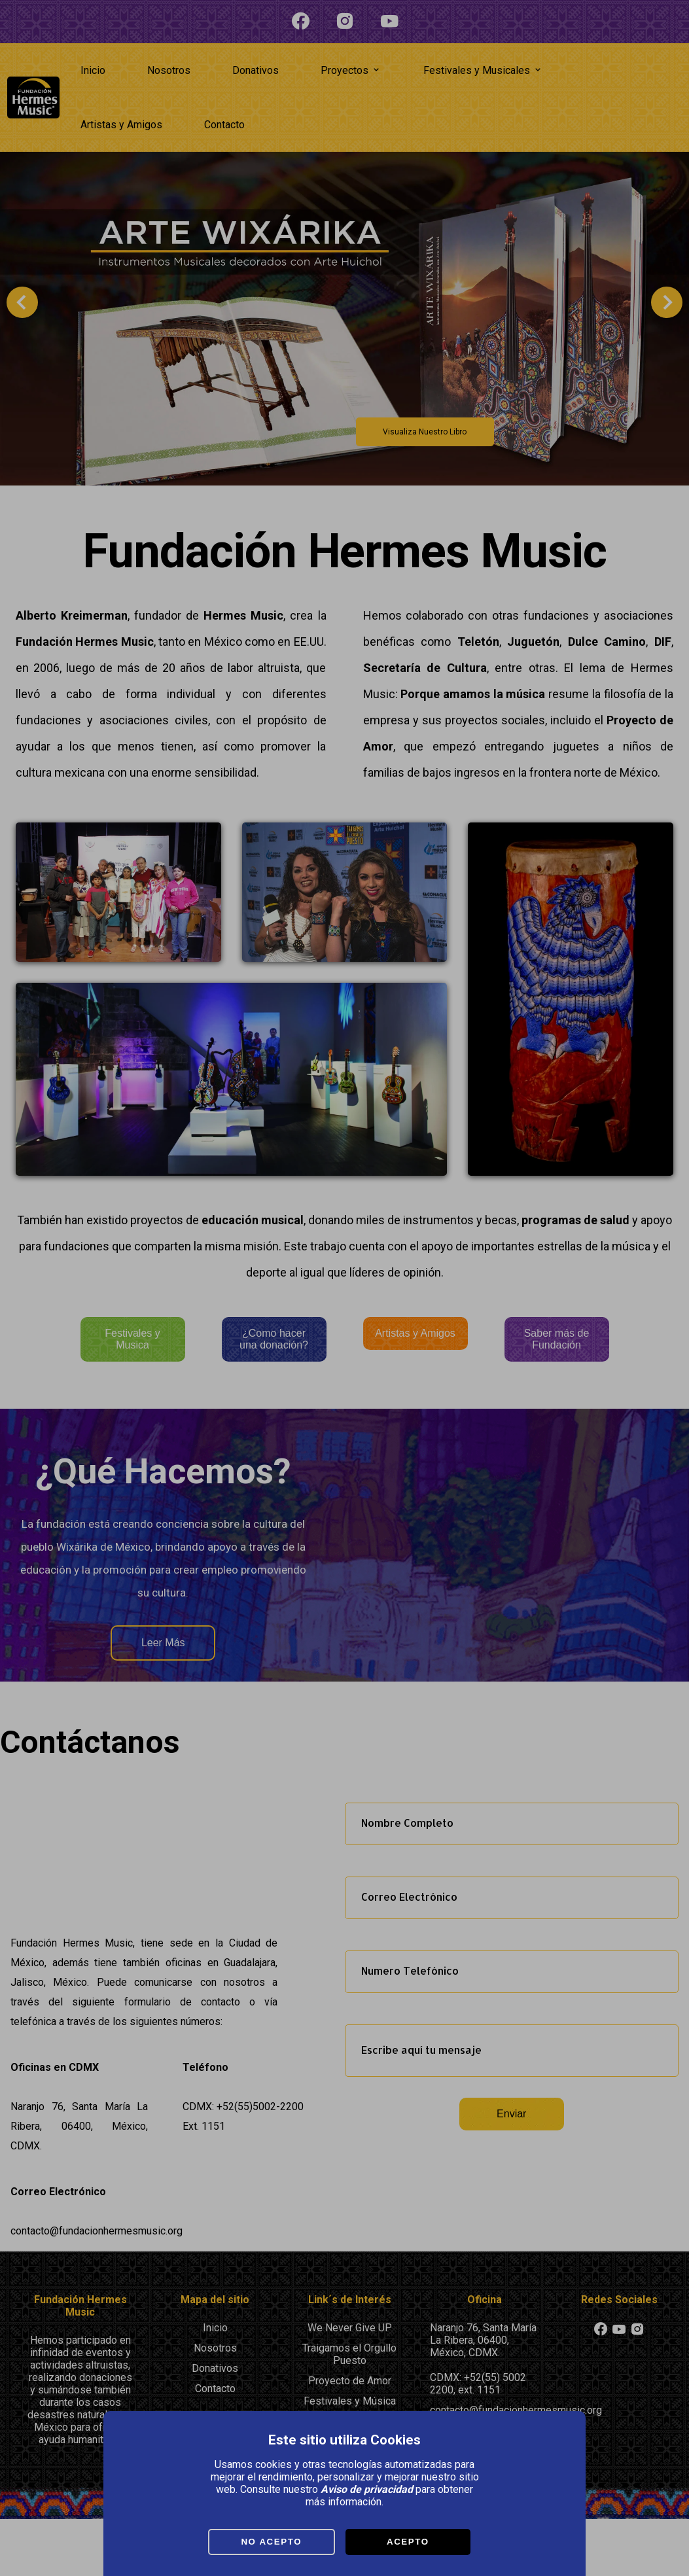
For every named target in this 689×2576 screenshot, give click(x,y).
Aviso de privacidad (367, 2489)
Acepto (408, 2542)
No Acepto (271, 2542)
